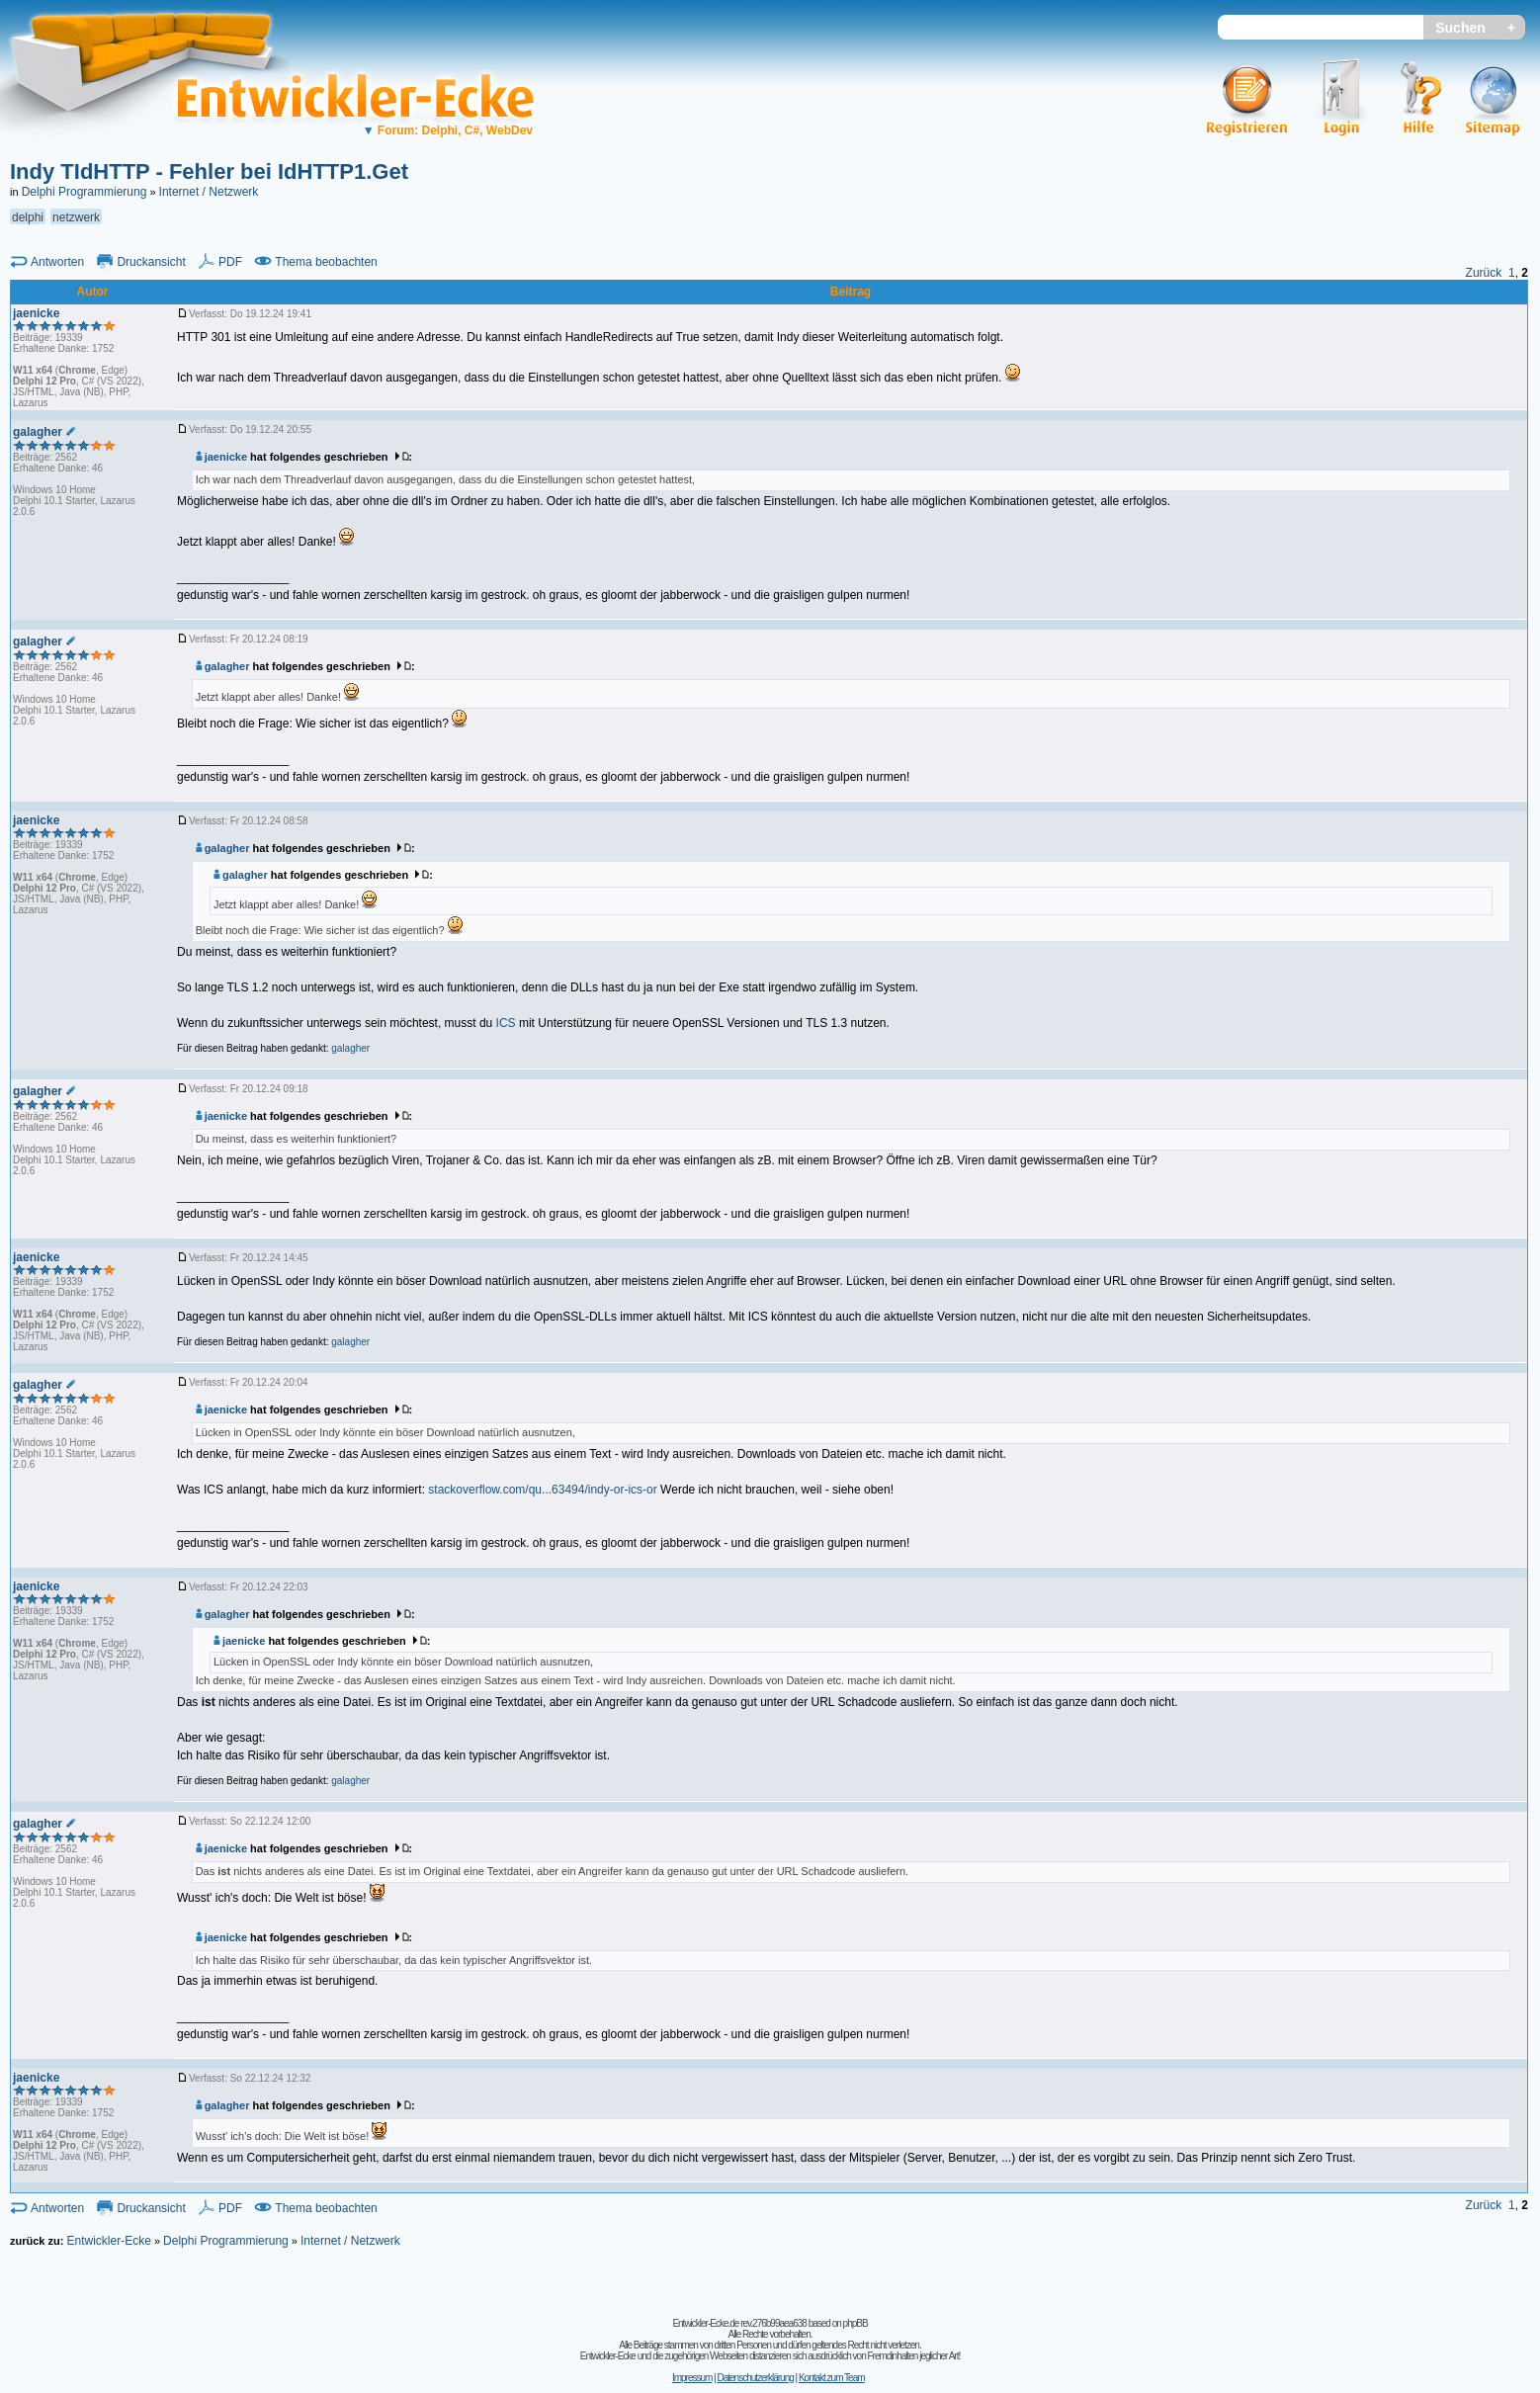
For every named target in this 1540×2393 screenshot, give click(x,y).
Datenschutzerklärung (755, 2377)
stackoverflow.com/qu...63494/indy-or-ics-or (542, 1489)
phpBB (855, 2323)
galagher (222, 666)
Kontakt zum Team (832, 2377)
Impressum (692, 2377)
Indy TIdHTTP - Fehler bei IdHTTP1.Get (209, 171)
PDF (230, 262)
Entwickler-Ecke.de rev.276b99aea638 (739, 2323)
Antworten (57, 262)
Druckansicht (151, 262)
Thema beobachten (326, 262)
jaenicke (221, 457)
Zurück (1484, 273)
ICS (506, 1023)
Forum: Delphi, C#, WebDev (448, 130)
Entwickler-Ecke (108, 2241)
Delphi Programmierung (84, 192)
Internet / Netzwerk (209, 192)
